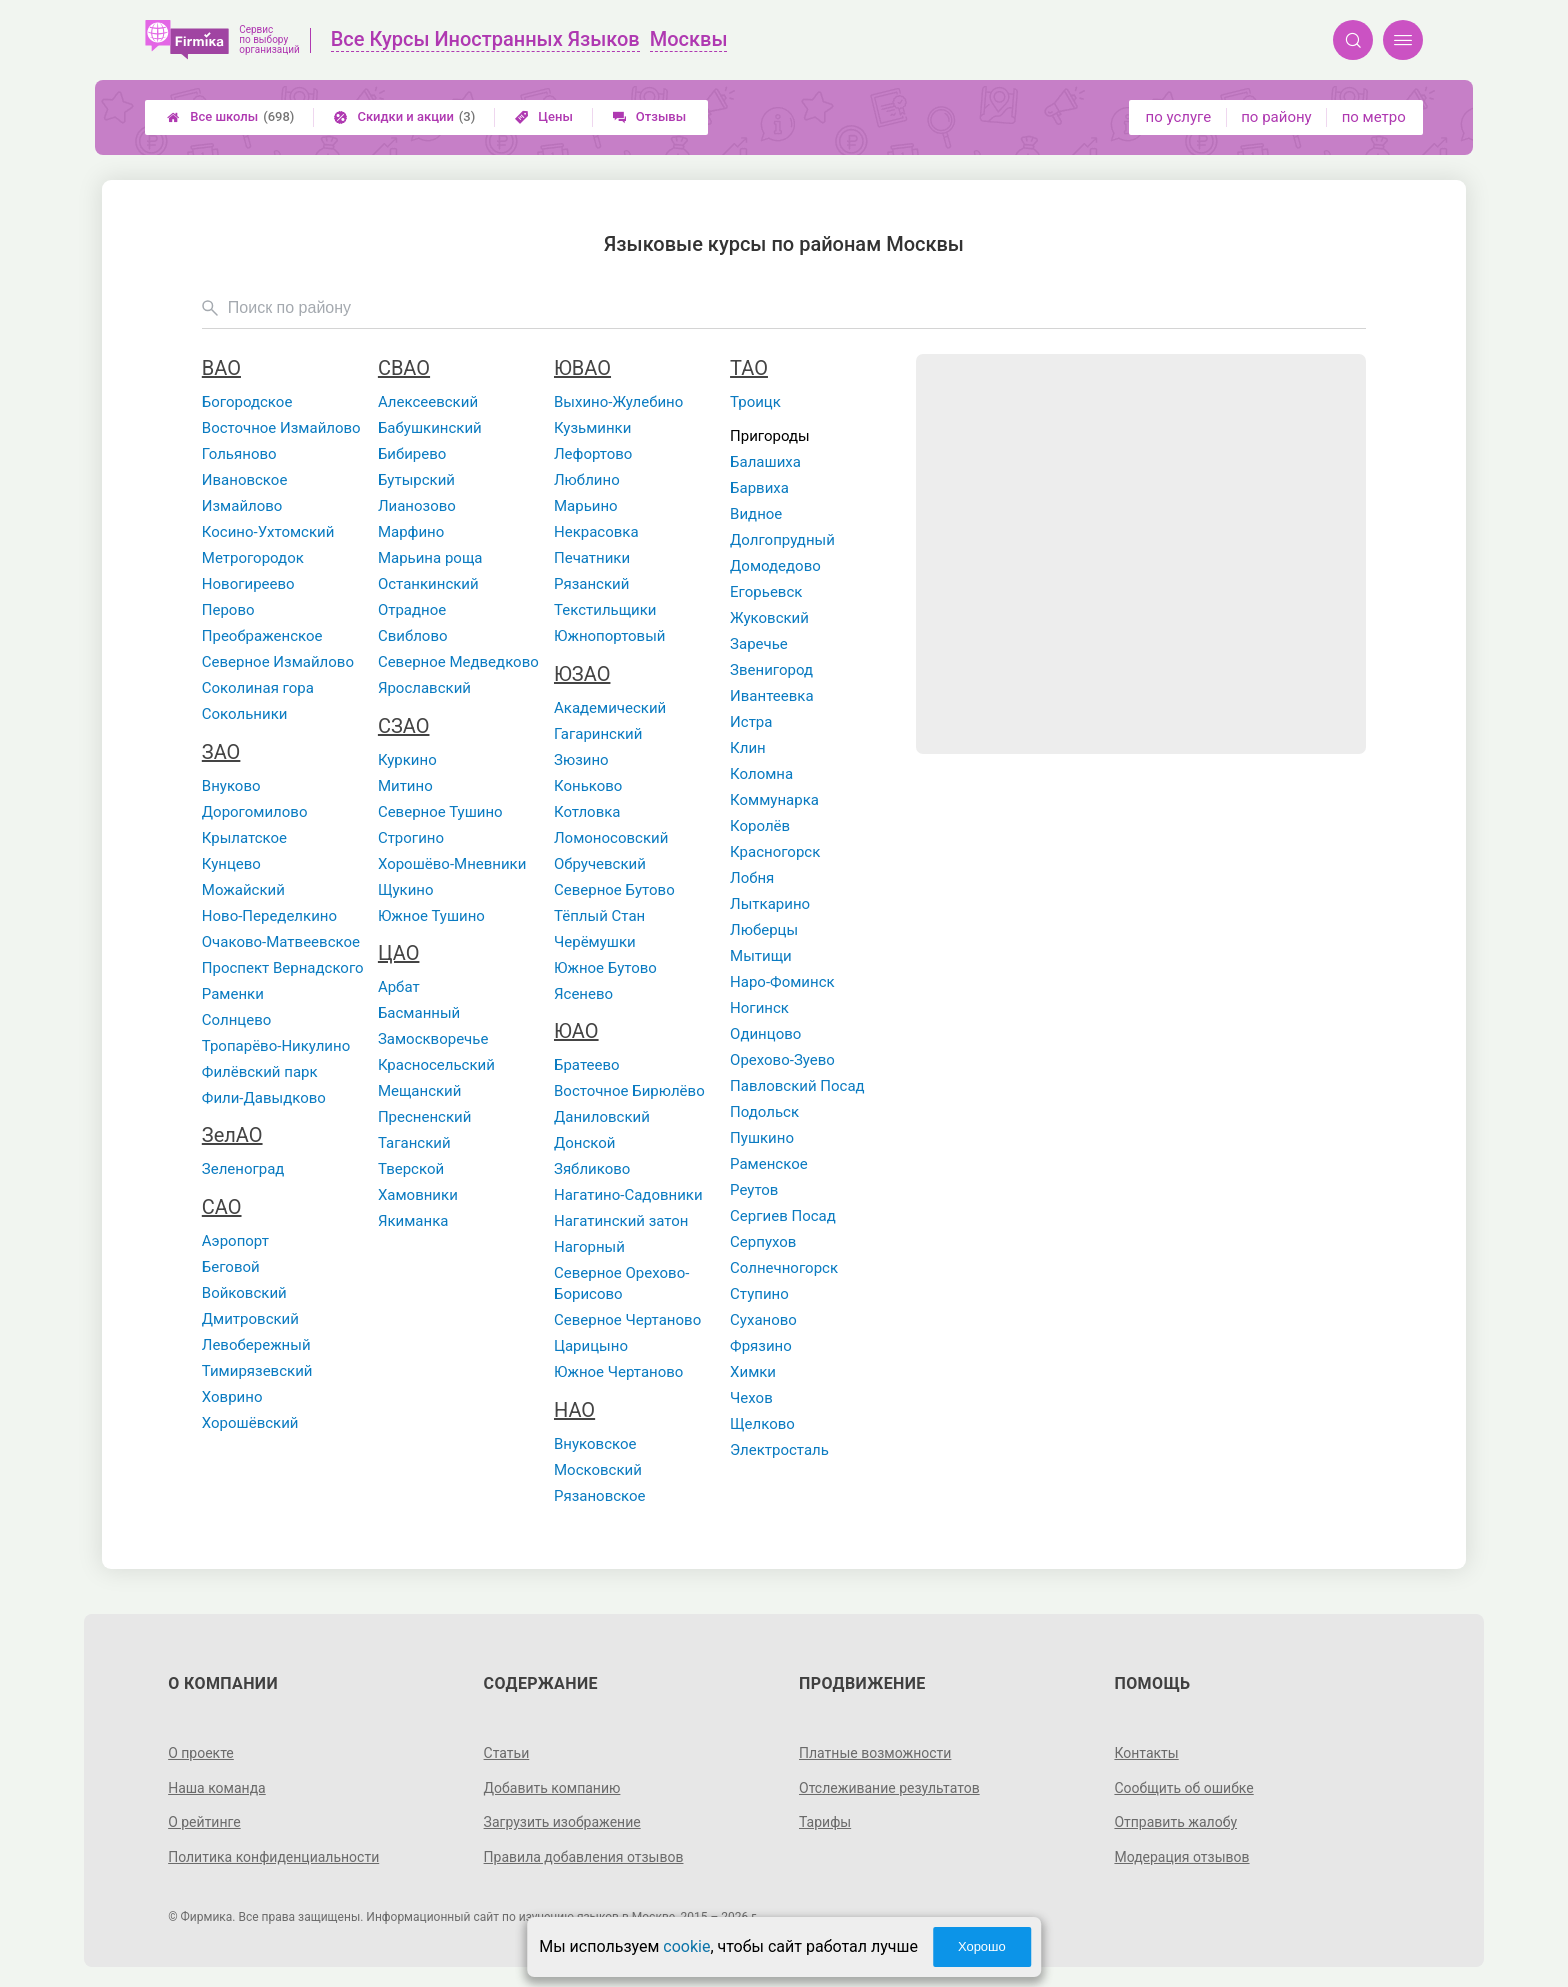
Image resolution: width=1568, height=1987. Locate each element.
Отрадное (412, 610)
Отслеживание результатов (889, 1788)
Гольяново (239, 454)
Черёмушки (595, 942)
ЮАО (576, 1031)
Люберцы (764, 930)
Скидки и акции (404, 117)
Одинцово (765, 1034)
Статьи (507, 1753)
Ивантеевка (771, 696)
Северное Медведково (458, 662)
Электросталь (779, 1450)
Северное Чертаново (627, 1320)
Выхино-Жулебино (618, 402)
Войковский (244, 1293)
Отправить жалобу (1175, 1822)
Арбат (399, 987)
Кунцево (231, 864)
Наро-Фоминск (782, 982)
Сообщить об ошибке (1183, 1788)
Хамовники (418, 1195)
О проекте (201, 1753)
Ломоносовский (611, 838)
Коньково (588, 786)
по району (1276, 117)
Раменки (233, 994)
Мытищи (761, 956)
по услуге (1179, 117)
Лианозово (417, 506)
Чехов (751, 1398)
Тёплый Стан (599, 916)
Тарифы (825, 1822)
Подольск (764, 1112)
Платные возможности (875, 1753)
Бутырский (416, 480)
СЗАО (404, 726)
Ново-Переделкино (269, 916)
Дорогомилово (255, 812)
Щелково (762, 1424)
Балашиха (765, 462)
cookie (686, 1946)
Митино (405, 786)
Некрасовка (596, 532)
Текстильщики (605, 610)
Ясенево (583, 994)
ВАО (221, 368)
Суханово (763, 1320)
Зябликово (592, 1169)
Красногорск (775, 852)
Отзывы (649, 116)
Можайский (243, 890)
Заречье (759, 644)
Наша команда (217, 1788)
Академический (610, 708)
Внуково (231, 786)
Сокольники (245, 714)
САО (222, 1207)
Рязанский (591, 584)
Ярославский (424, 688)
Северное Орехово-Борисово (621, 1283)
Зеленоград (243, 1169)
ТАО (749, 368)
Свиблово (413, 636)
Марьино (586, 506)
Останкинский (428, 584)
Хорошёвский (250, 1423)
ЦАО (399, 953)
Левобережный (256, 1345)
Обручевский (600, 864)
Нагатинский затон (621, 1221)
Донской (585, 1143)
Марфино (411, 532)
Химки (753, 1372)
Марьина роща (430, 558)
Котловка (587, 812)
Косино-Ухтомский (268, 532)
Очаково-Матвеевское (281, 942)
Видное (756, 514)
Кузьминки (592, 428)
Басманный (419, 1013)
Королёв (760, 826)
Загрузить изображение (562, 1822)
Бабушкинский (430, 428)
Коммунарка (774, 800)
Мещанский (420, 1091)
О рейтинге (204, 1822)
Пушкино (762, 1138)
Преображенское (262, 636)
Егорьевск (766, 592)
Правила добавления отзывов (584, 1857)
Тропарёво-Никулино (276, 1046)
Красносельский (436, 1065)
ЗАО (221, 752)
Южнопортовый (610, 636)
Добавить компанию (552, 1788)
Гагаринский (598, 734)
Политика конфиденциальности (273, 1857)
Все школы (230, 117)
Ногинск (759, 1008)
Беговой (231, 1267)
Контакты (1146, 1753)
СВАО (404, 368)
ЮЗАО (582, 674)
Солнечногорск (784, 1268)
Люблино (587, 480)
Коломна (761, 774)
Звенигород (771, 670)
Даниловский (602, 1117)
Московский (598, 1470)
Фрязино (761, 1346)
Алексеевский (428, 402)
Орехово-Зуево (782, 1060)
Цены (544, 116)
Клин (748, 748)
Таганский (414, 1143)
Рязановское (600, 1496)
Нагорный (589, 1247)
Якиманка (413, 1221)
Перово (228, 610)
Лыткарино (770, 904)
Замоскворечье (433, 1039)
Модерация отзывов (1181, 1857)
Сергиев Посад (783, 1216)
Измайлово (242, 506)
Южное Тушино (431, 916)
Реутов (754, 1190)
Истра (751, 722)
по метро (1374, 117)
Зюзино (581, 760)
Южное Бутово (605, 968)
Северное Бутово (614, 890)
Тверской (411, 1169)
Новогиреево (248, 584)
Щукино (406, 890)
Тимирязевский (257, 1371)
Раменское (769, 1164)
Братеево (587, 1065)
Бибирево (412, 454)
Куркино (407, 760)
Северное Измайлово (278, 662)
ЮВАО (582, 368)
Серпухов (763, 1242)
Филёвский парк (260, 1072)
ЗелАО (232, 1135)
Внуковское (595, 1444)
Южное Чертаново (618, 1372)
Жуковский (769, 618)
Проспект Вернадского (283, 968)
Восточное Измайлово (281, 428)
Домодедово (775, 566)
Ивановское (245, 480)
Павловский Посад (797, 1086)
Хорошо (982, 1946)
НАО (574, 1410)
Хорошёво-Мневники (452, 864)
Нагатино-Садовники (628, 1195)
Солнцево (237, 1020)
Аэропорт (235, 1241)
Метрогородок (253, 558)
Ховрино (232, 1397)
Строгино (411, 838)
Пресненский (424, 1117)
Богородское (247, 402)
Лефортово (593, 454)
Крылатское (244, 838)
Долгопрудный (782, 540)
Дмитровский (250, 1319)
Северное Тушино (440, 812)
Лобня (752, 878)
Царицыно (591, 1346)
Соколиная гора (258, 688)
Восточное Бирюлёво (629, 1091)
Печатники (592, 558)
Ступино (759, 1294)
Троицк (755, 402)
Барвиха (759, 488)
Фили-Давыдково (264, 1098)
